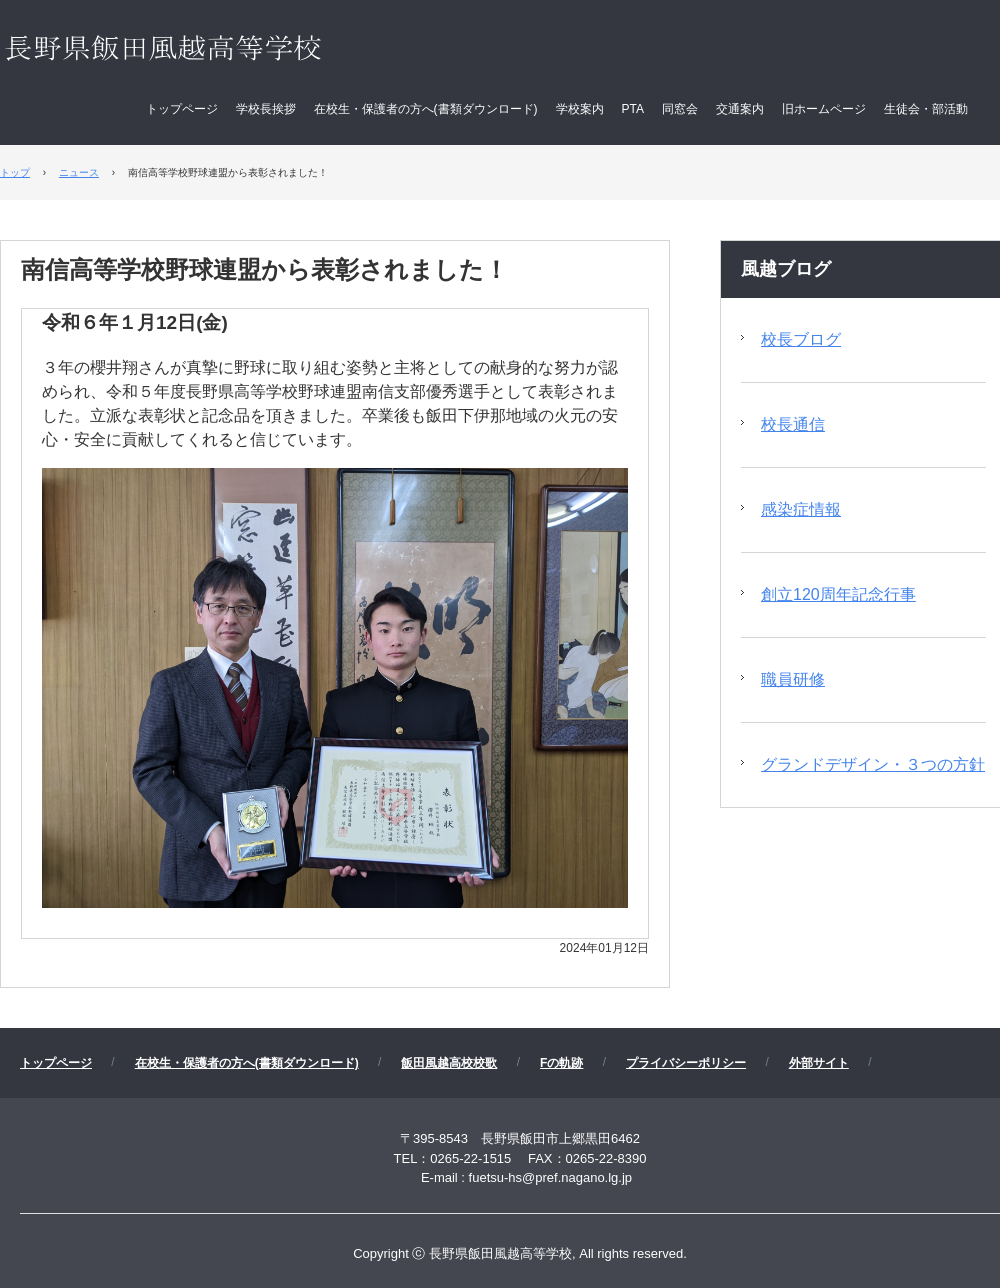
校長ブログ (801, 339)
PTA (633, 109)
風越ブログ (786, 269)
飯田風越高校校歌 (449, 1063)
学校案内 (580, 109)
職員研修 (793, 679)
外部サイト (819, 1063)
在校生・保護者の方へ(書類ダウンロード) (426, 109)
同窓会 (680, 109)
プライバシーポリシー (686, 1063)
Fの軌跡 (561, 1063)
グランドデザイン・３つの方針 (873, 764)
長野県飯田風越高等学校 (203, 50)
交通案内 (740, 109)
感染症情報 (801, 509)
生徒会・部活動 (926, 109)
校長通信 (793, 424)
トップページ (182, 109)
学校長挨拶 (266, 109)
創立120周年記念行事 (838, 594)
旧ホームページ (824, 109)
